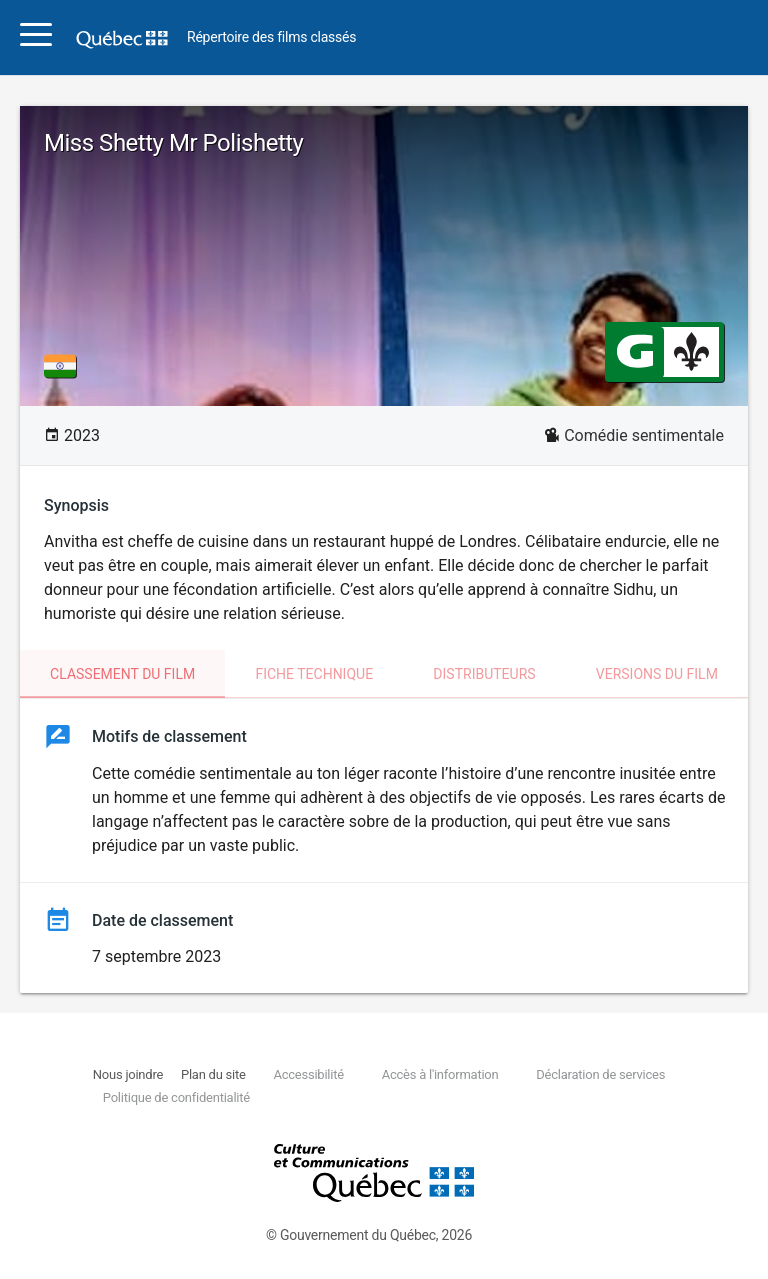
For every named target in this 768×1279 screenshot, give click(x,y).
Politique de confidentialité (176, 1097)
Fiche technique (314, 674)
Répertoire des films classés (271, 37)
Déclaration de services (600, 1074)
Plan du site (213, 1074)
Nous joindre (128, 1074)
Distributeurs (484, 674)
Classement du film (122, 674)
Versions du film (657, 674)
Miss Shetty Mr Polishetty (174, 143)
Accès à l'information (440, 1074)
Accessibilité (308, 1074)
